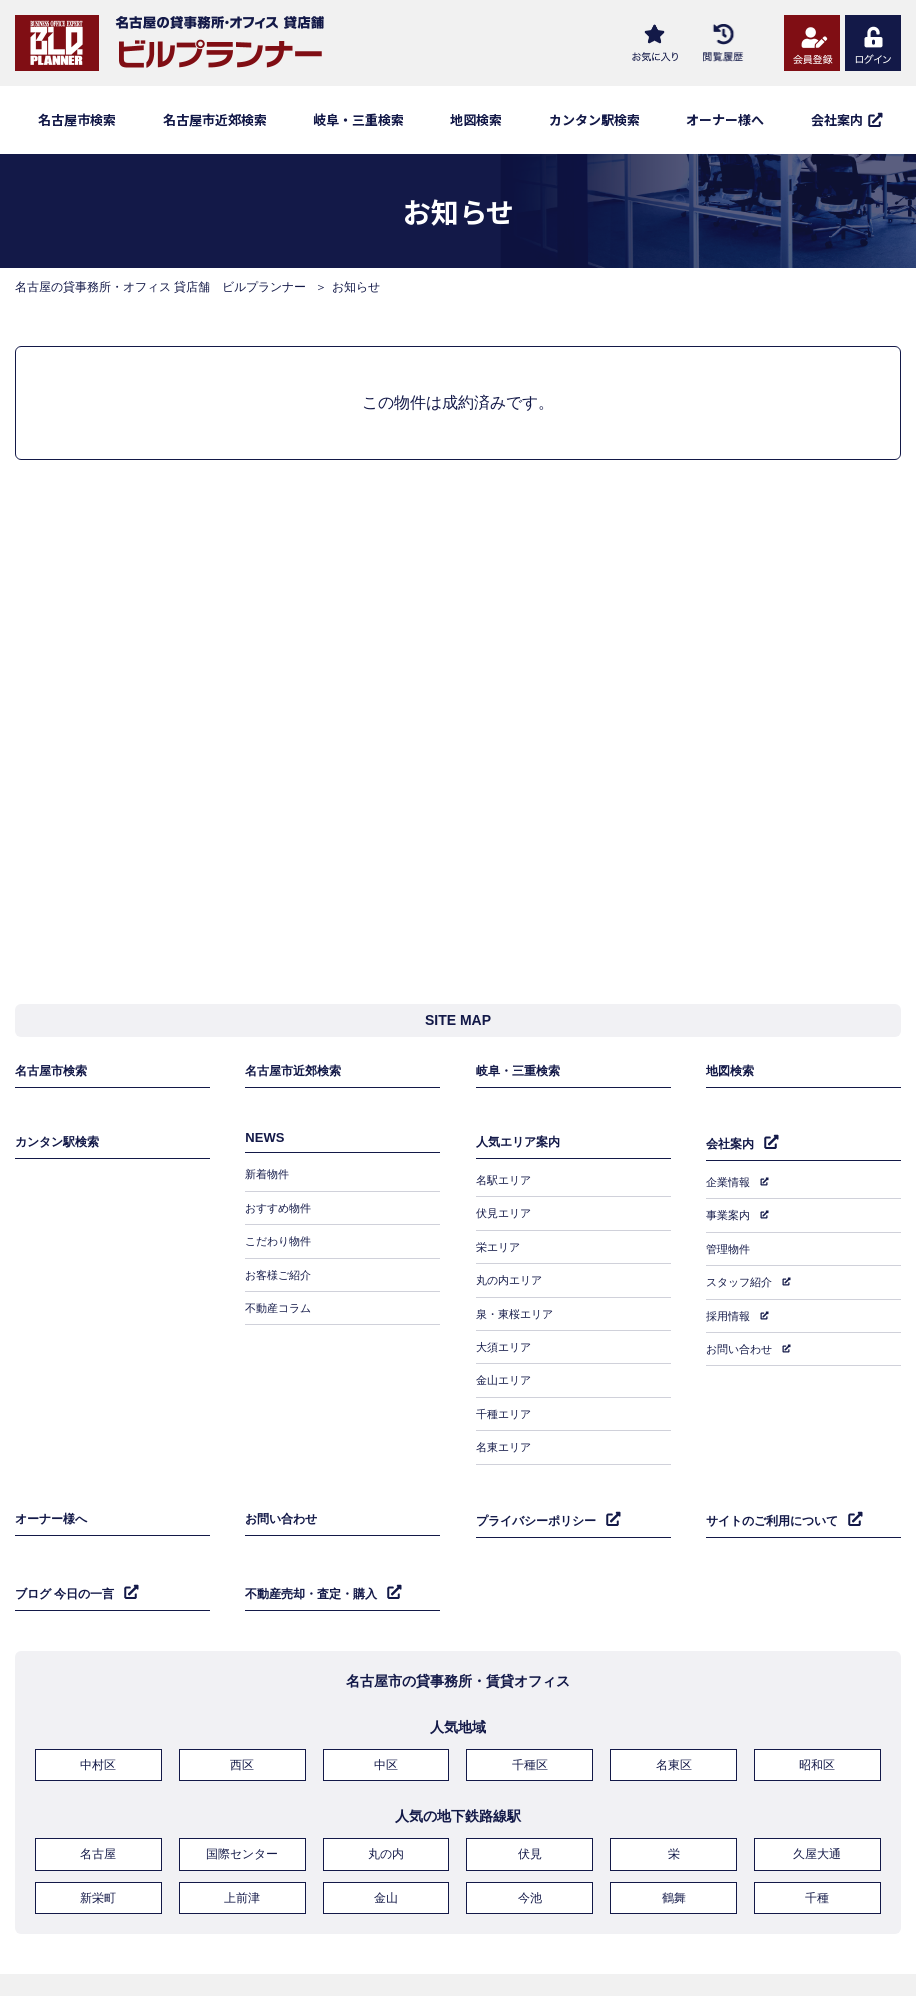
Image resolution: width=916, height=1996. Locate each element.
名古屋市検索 (77, 119)
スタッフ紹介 (742, 1277)
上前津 (242, 1845)
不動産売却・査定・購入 (316, 1552)
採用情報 (730, 1306)
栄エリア (500, 1247)
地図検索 (476, 119)
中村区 (98, 1721)
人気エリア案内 (521, 1153)
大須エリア (506, 1334)
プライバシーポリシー (541, 1486)
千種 (817, 1845)
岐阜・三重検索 (358, 119)
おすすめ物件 (281, 1218)
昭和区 (817, 1721)
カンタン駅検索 (594, 119)
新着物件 (269, 1189)
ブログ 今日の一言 (69, 1552)
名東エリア (506, 1421)
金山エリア (506, 1363)
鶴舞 (674, 1845)
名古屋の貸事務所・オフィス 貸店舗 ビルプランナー (160, 287)
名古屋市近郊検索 (215, 119)
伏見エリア (506, 1218)
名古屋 (98, 1806)
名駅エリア (506, 1189)
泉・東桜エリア (518, 1305)
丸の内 (386, 1806)
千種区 (530, 1721)
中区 (386, 1721)
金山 (386, 1845)
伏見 (530, 1806)
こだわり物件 (281, 1247)
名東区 (674, 1721)
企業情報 (730, 1190)
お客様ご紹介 (281, 1276)
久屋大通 (817, 1806)
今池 (530, 1845)
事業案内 (730, 1219)
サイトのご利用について (777, 1486)
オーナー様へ (725, 119)
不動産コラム (281, 1305)
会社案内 (732, 1154)
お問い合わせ (742, 1335)
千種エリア (506, 1392)
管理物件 (730, 1248)
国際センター (242, 1806)
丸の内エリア (512, 1276)
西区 (242, 1721)
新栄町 (98, 1845)
